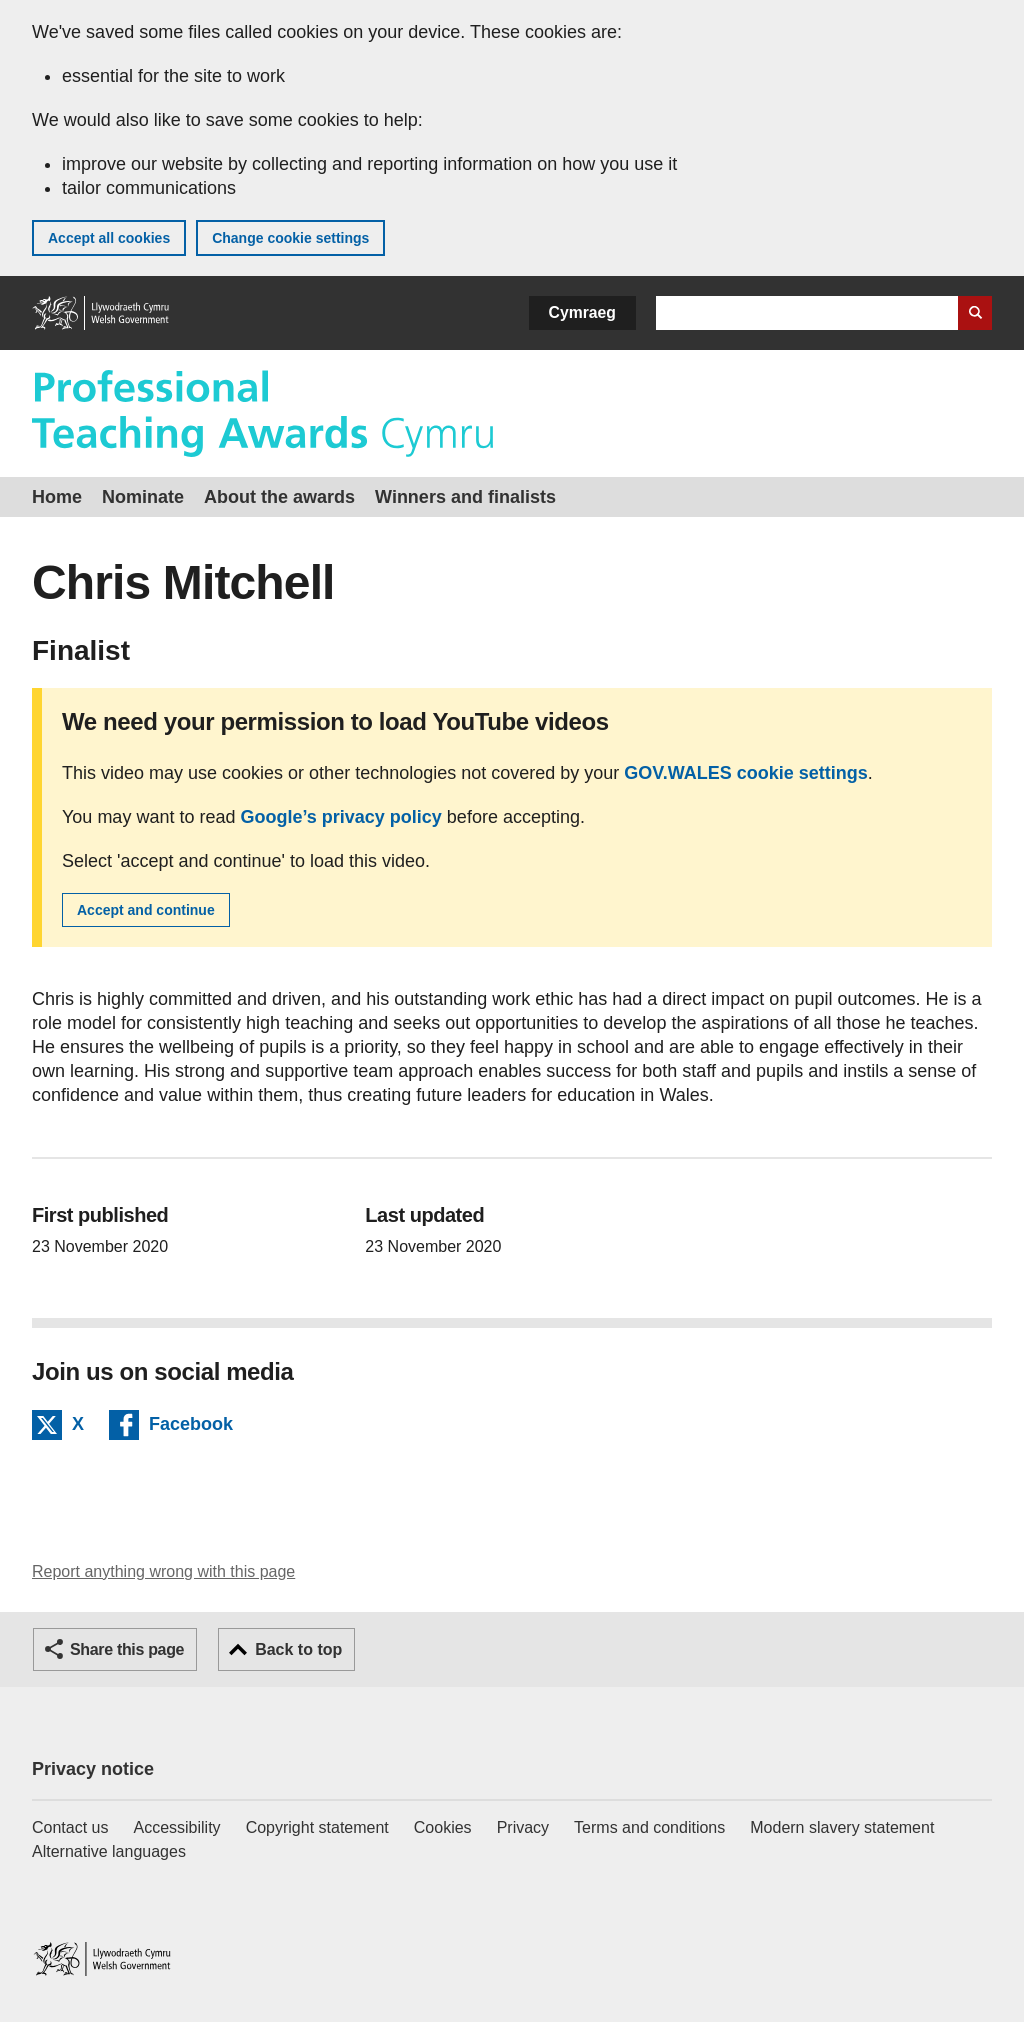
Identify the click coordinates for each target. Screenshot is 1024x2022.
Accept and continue (146, 910)
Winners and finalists (465, 497)
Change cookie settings (290, 238)
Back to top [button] (298, 1649)
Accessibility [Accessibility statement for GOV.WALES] (176, 1827)
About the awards (279, 497)
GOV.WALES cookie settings (745, 773)
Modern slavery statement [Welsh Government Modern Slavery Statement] (842, 1827)
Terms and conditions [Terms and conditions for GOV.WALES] (649, 1827)
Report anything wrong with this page (163, 1571)
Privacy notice (93, 1769)
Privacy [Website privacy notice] (523, 1827)
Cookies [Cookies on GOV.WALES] (443, 1827)
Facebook (191, 1427)
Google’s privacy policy (340, 817)
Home (57, 497)
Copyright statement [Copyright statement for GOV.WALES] (317, 1827)
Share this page (127, 1649)
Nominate (143, 497)
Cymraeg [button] (582, 312)
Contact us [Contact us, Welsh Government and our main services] (70, 1827)
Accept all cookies (109, 238)
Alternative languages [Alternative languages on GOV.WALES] (109, 1851)
